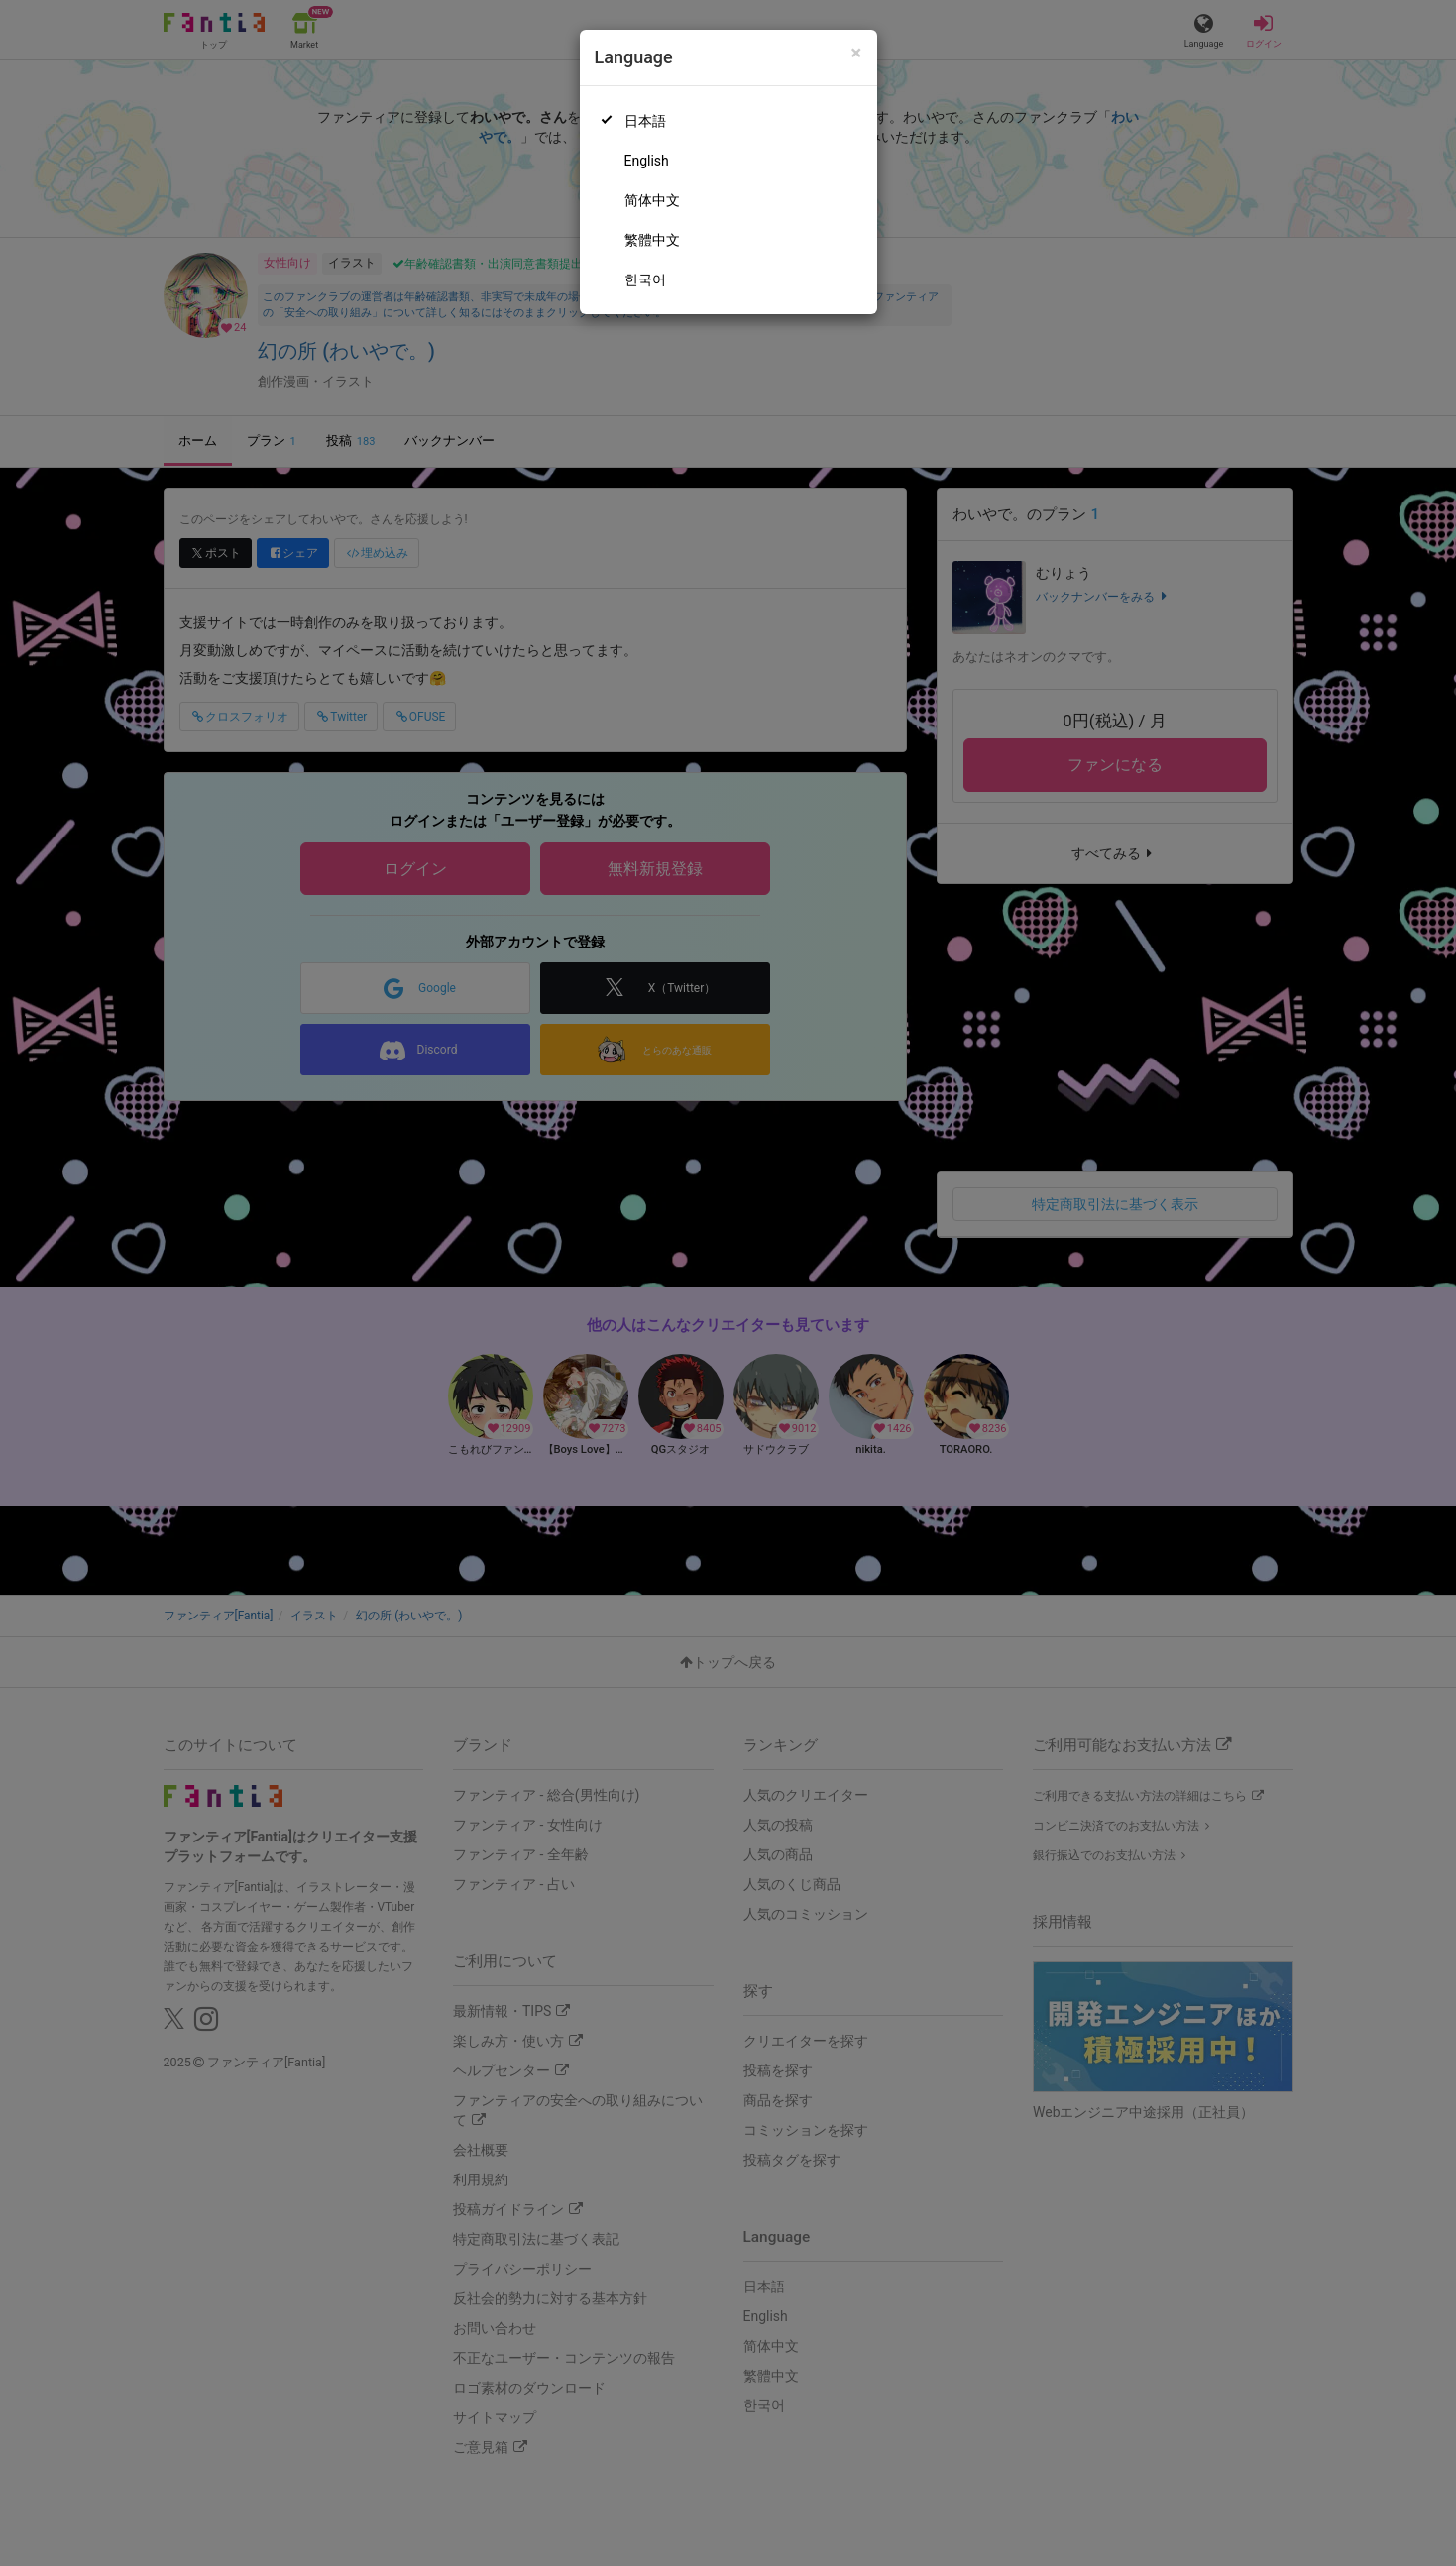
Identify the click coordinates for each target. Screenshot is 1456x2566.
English (646, 160)
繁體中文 (652, 240)
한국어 (645, 279)
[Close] (855, 53)
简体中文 (652, 200)
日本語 (645, 121)
